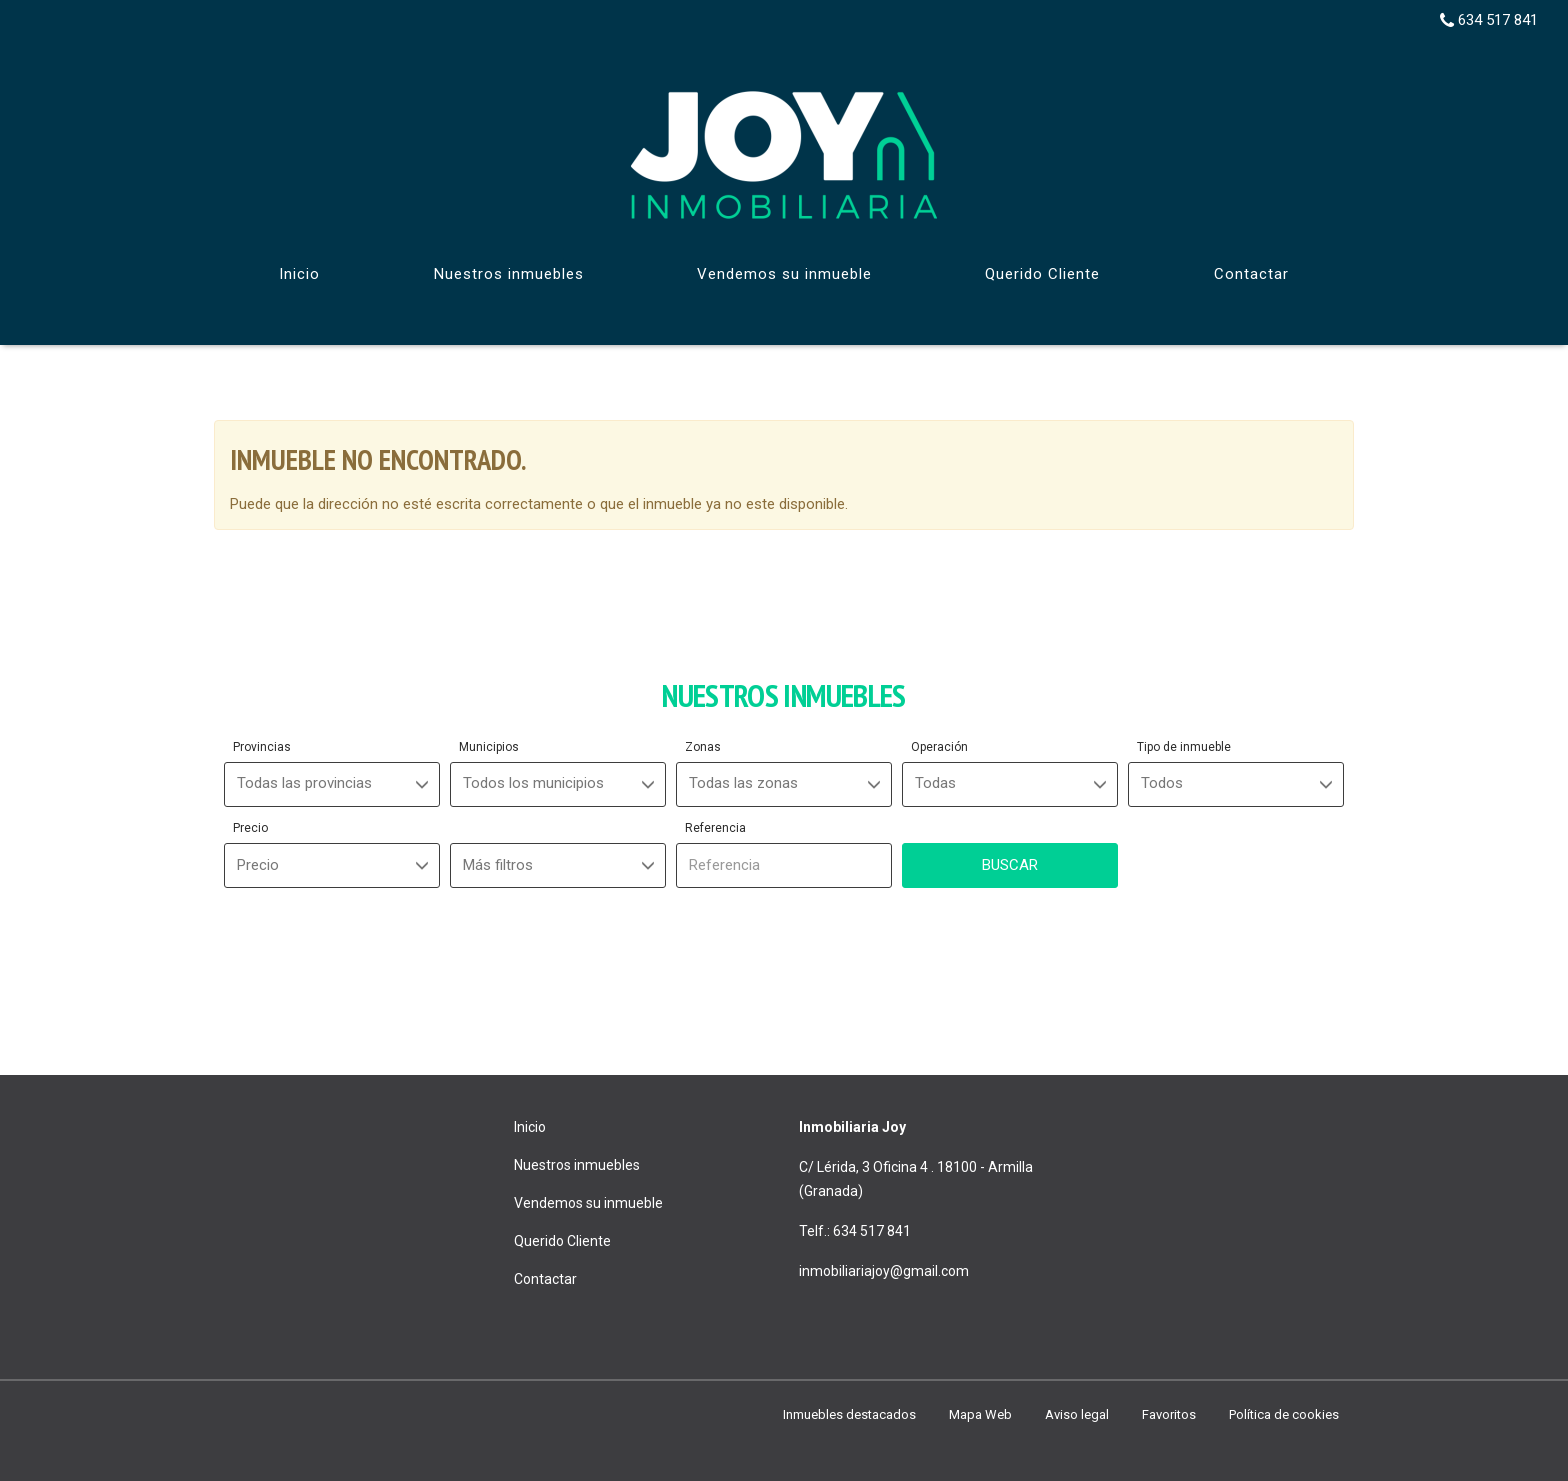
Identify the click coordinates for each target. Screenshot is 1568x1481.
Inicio (299, 274)
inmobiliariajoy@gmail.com (884, 1271)
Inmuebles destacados (849, 1414)
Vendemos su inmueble (784, 274)
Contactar (1251, 274)
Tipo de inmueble (1184, 747)
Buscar (1010, 865)
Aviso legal (1077, 1414)
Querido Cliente (1042, 274)
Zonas (703, 747)
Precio (250, 828)
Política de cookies (1284, 1414)
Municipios (489, 747)
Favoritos (1169, 1414)
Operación (939, 747)
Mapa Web (980, 1414)
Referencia (715, 828)
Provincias (262, 747)
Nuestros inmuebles (509, 274)
